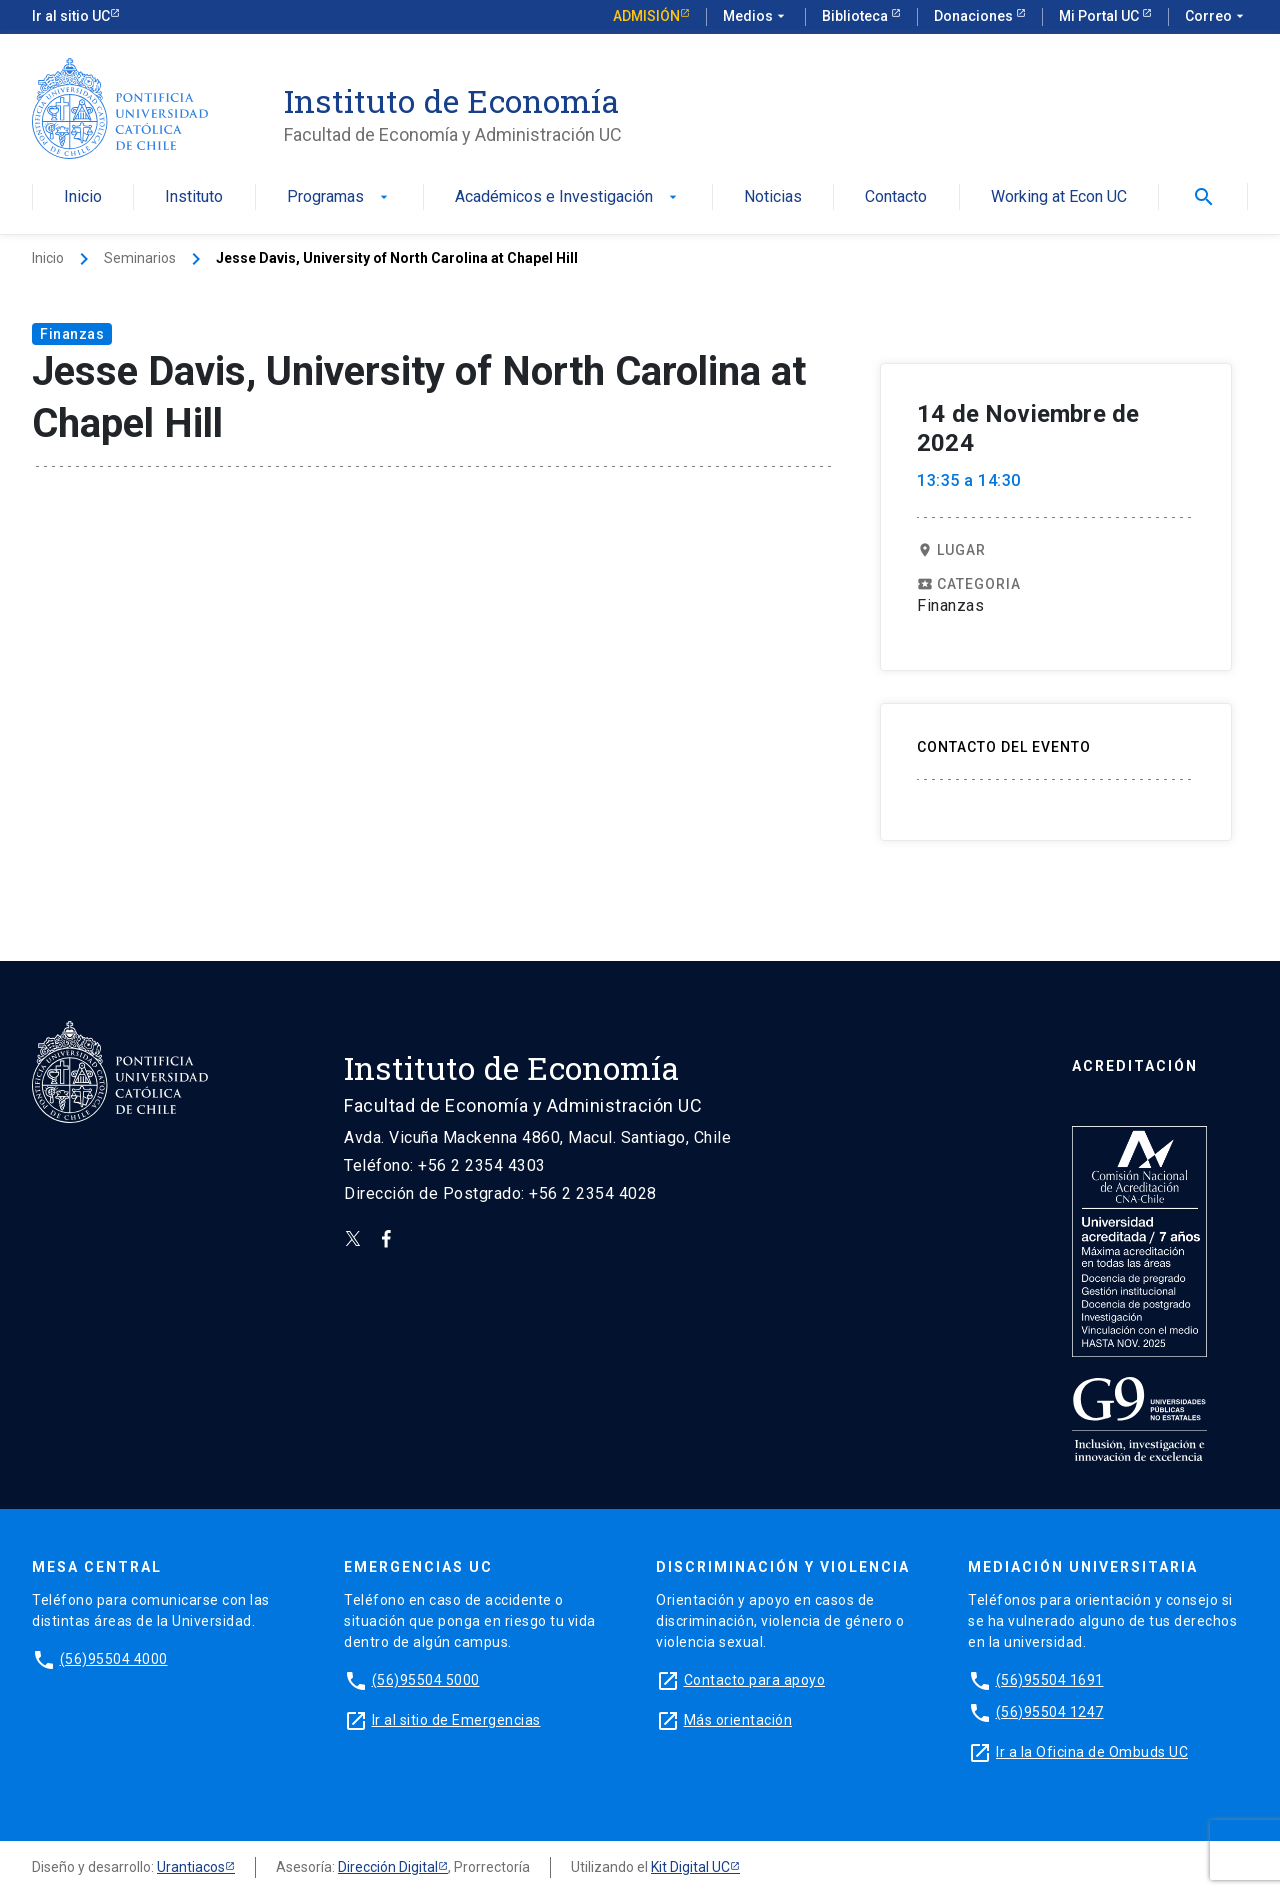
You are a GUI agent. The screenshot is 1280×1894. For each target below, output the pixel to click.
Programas (339, 197)
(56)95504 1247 (1050, 1712)
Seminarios (140, 258)
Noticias (773, 197)
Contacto (896, 197)
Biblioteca (856, 16)
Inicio (83, 197)
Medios (756, 17)
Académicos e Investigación (568, 197)
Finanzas (72, 334)
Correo (1216, 17)
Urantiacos (191, 1867)
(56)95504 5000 (426, 1680)
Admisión (646, 16)
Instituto (194, 197)
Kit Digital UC (690, 1867)
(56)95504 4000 (114, 1659)
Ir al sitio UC (71, 16)
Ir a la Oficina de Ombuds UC (1092, 1752)
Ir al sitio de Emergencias (456, 1720)
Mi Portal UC (1100, 16)
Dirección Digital (388, 1867)
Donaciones (975, 16)
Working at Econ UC (1059, 197)
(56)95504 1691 (1050, 1680)
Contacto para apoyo (755, 1680)
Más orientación (738, 1720)
